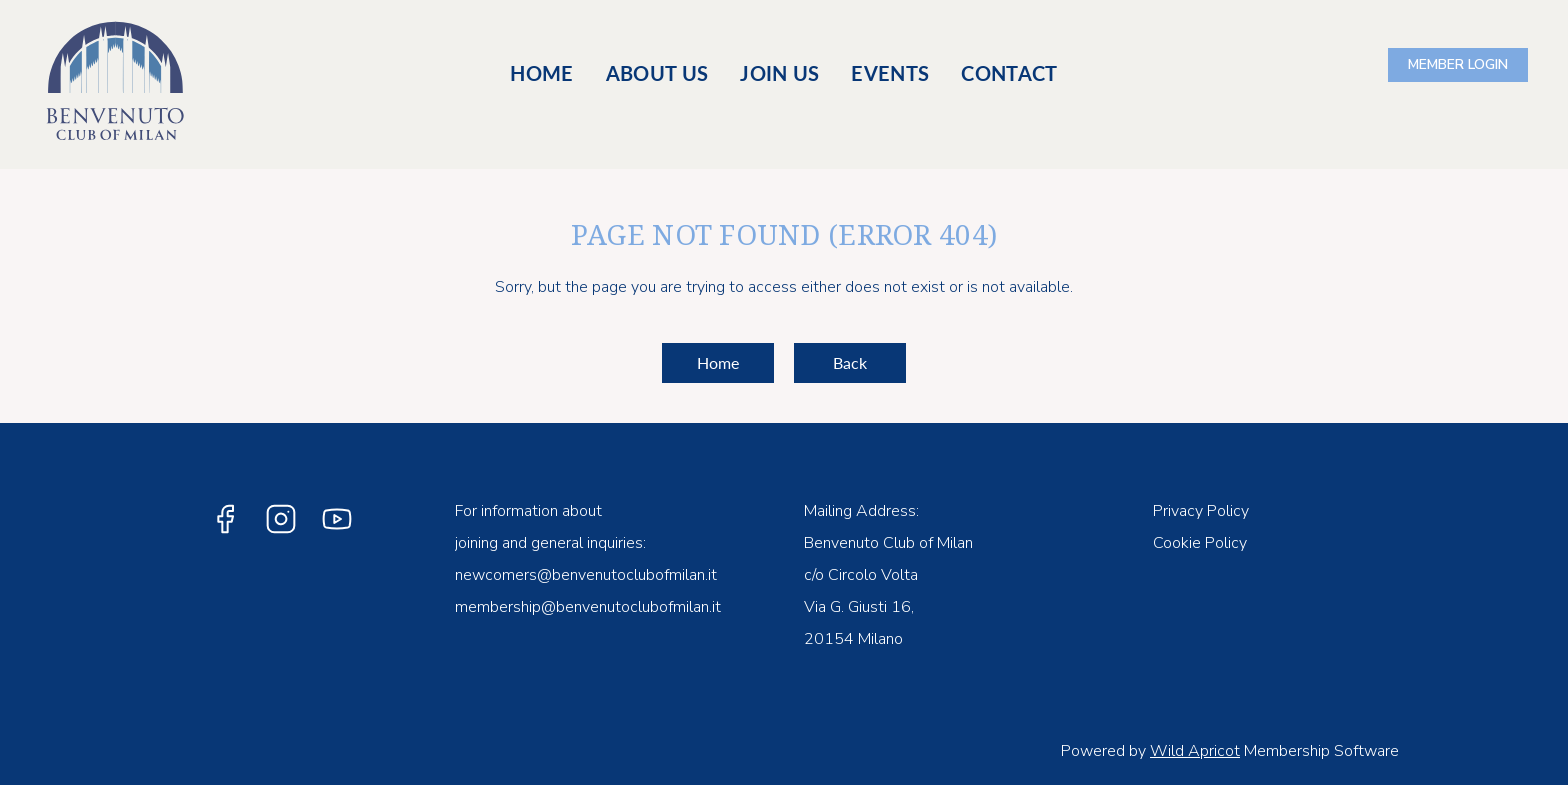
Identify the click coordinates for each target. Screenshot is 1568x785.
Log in (1458, 65)
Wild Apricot (1195, 751)
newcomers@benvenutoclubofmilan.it (586, 575)
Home (718, 362)
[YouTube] (337, 519)
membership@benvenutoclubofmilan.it (588, 607)
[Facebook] (225, 519)
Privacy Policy (1201, 511)
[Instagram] (281, 519)
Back (850, 362)
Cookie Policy (1200, 543)
